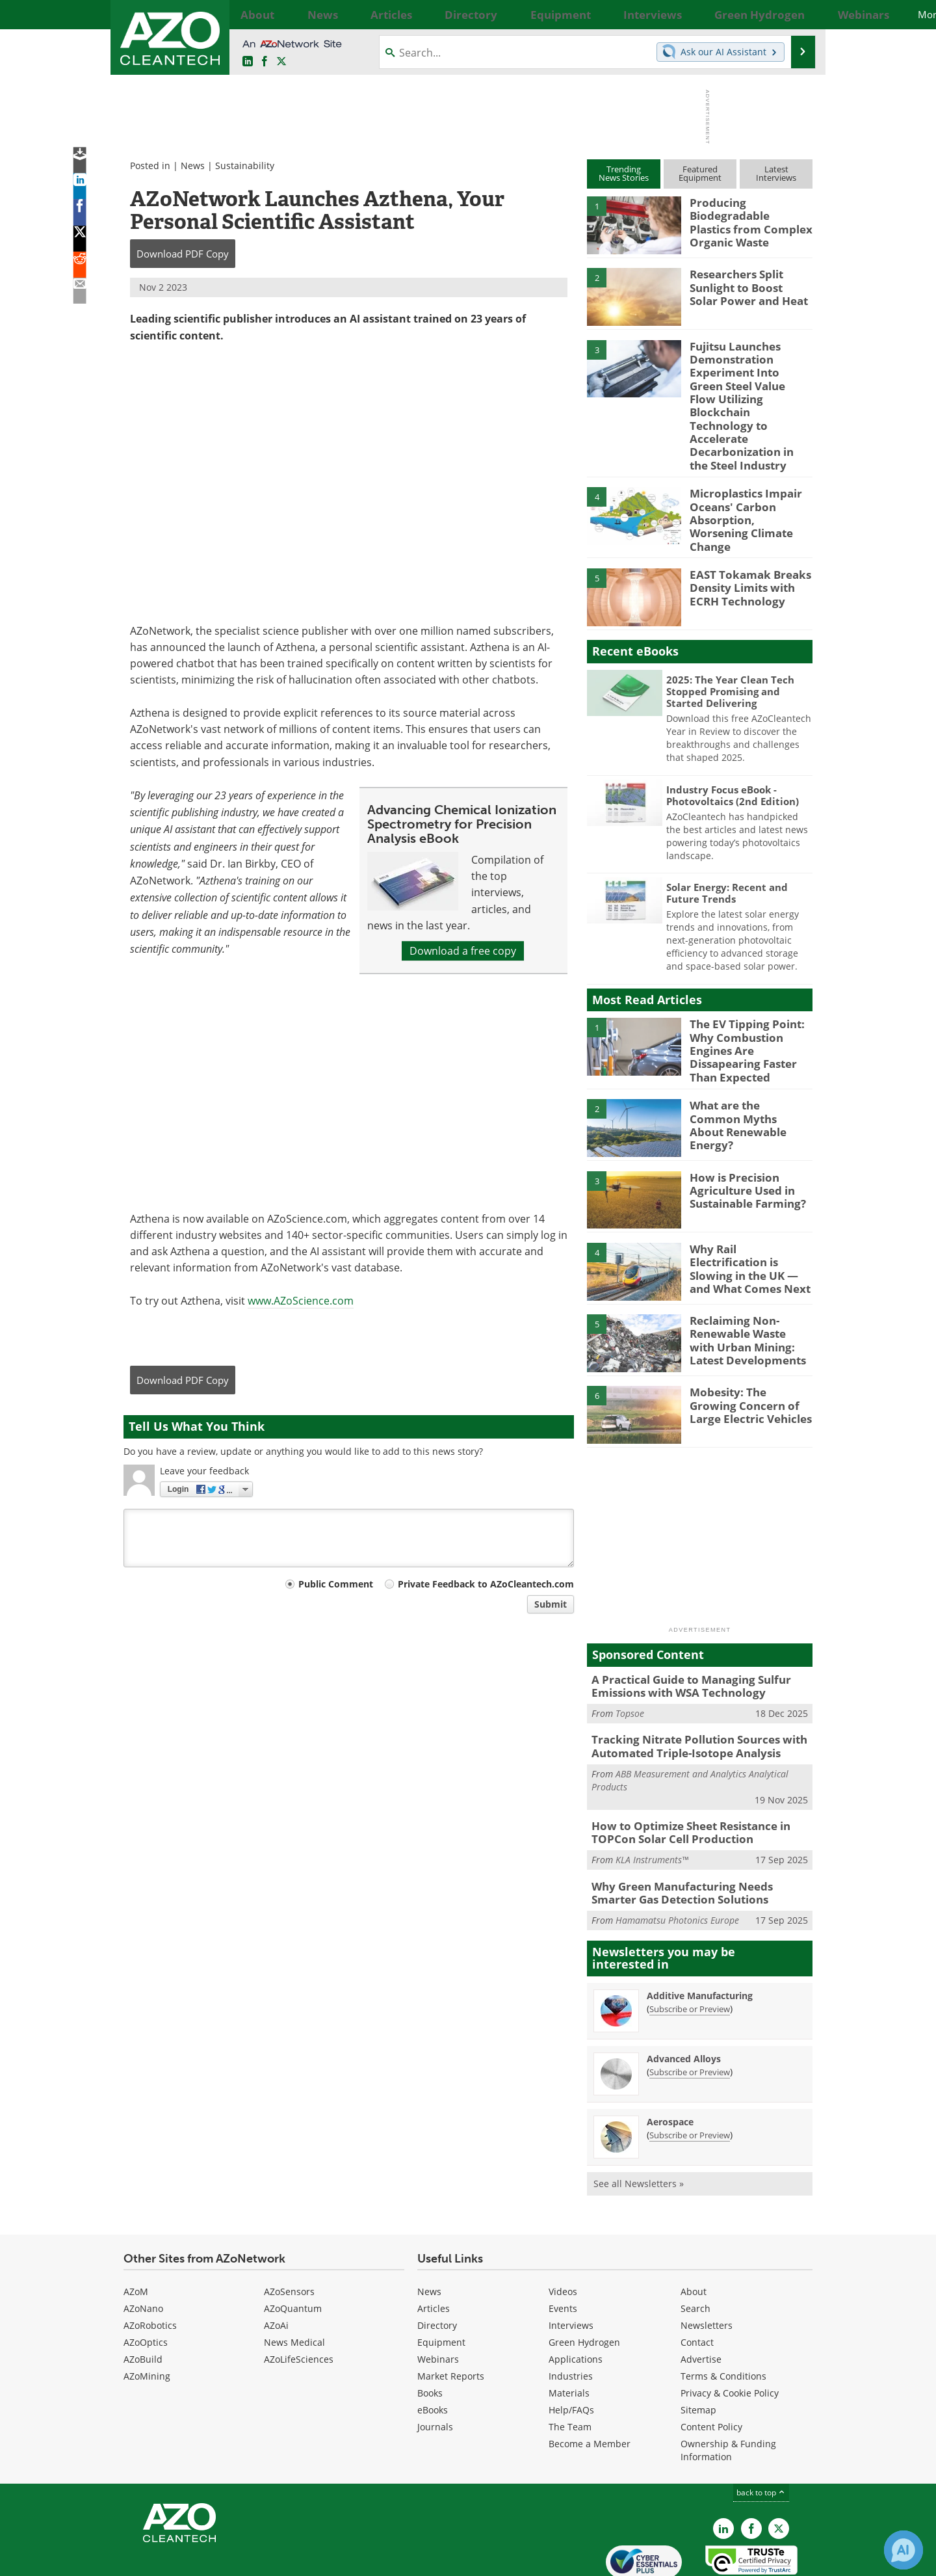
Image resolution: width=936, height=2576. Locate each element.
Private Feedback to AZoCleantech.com (486, 1584)
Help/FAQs (571, 2352)
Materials (569, 2335)
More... (798, 14)
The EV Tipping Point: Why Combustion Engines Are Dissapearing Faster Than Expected (751, 1005)
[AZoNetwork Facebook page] (264, 62)
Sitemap (698, 2352)
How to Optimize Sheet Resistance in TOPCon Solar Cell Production (682, 1779)
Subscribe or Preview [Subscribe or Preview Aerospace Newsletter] (689, 2077)
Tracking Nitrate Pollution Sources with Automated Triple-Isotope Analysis (689, 1696)
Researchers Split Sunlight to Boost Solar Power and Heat (745, 285)
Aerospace (670, 2064)
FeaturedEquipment (700, 173)
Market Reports (450, 2318)
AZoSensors (289, 2233)
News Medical (294, 2284)
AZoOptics (146, 2284)
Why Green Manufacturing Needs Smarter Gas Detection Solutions (695, 1836)
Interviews (571, 2267)
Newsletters (707, 2267)
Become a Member (589, 2386)
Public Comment (335, 1584)
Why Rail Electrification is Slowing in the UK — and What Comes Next (747, 1214)
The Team (570, 2369)
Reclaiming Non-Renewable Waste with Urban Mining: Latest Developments (746, 1292)
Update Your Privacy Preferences (222, 2559)
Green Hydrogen (584, 2284)
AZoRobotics (150, 2267)
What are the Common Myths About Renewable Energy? (750, 1071)
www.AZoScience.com (301, 1300)
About (694, 2233)
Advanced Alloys (684, 2001)
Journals (435, 2369)
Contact (697, 2284)
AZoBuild (143, 2301)
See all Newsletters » (638, 2125)
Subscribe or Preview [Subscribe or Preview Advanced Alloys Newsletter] (689, 2014)
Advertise (701, 2301)
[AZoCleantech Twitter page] (281, 62)
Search (695, 2250)
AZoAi (276, 2267)
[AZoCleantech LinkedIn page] (247, 62)
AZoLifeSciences (298, 2301)
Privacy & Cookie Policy (730, 2335)
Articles (433, 2250)
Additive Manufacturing (700, 1938)
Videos (563, 2233)
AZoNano (143, 2250)
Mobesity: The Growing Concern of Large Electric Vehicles (751, 1358)
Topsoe (630, 1664)
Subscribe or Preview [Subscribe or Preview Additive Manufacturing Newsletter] (689, 1951)
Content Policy (711, 2369)
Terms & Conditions (723, 2318)
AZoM (136, 2233)
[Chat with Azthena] (903, 2549)
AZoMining (147, 2318)
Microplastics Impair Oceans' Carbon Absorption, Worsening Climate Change (745, 484)
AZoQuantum (293, 2250)
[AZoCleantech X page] (778, 2470)
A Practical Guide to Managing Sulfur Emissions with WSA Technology (682, 1639)
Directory (437, 2267)
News (193, 165)
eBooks (432, 2352)
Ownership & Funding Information (728, 2392)
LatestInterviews (776, 173)
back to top (761, 2434)
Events (563, 2250)
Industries (571, 2318)
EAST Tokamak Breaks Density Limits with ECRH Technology (743, 549)
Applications (576, 2301)
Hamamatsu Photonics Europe (677, 1862)
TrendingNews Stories (624, 173)
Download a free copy (463, 951)
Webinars (438, 2301)
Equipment (441, 2284)
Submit (550, 1604)
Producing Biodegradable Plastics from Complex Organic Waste (745, 220)
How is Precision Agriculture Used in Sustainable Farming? (742, 1142)
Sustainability (244, 165)
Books (430, 2335)
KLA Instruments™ (652, 1805)
